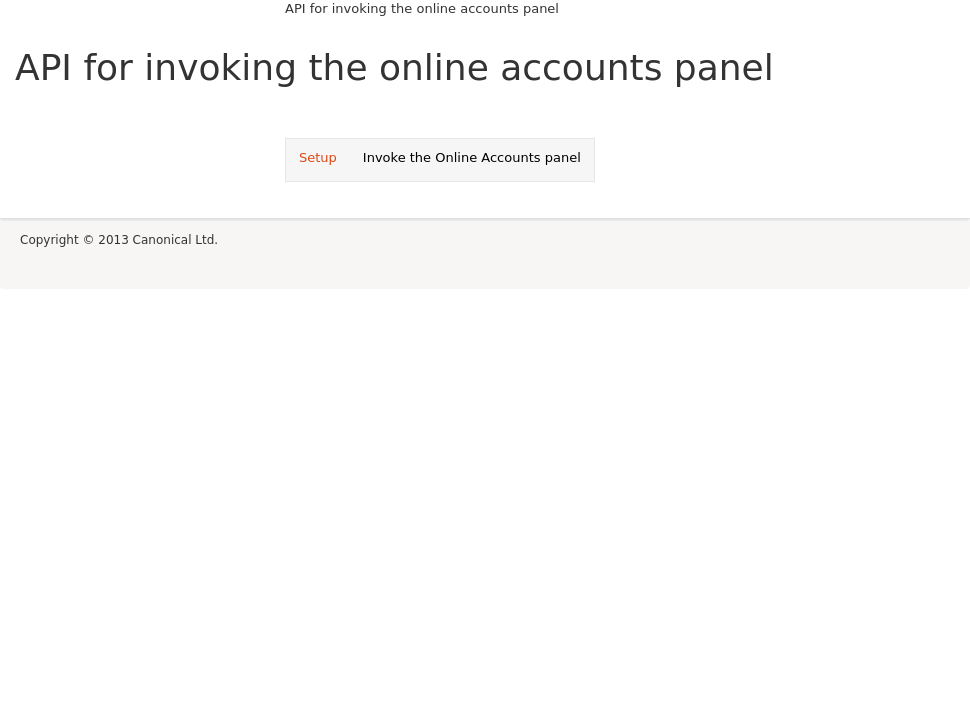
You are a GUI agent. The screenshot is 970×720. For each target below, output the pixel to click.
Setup (318, 157)
